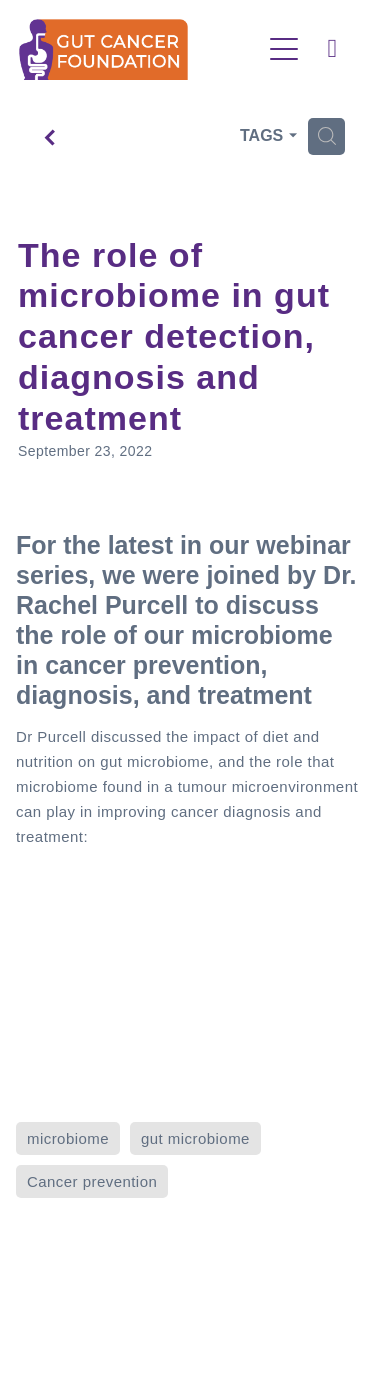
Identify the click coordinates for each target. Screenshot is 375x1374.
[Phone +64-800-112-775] (332, 49)
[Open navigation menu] (284, 49)
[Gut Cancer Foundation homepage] (140, 49)
